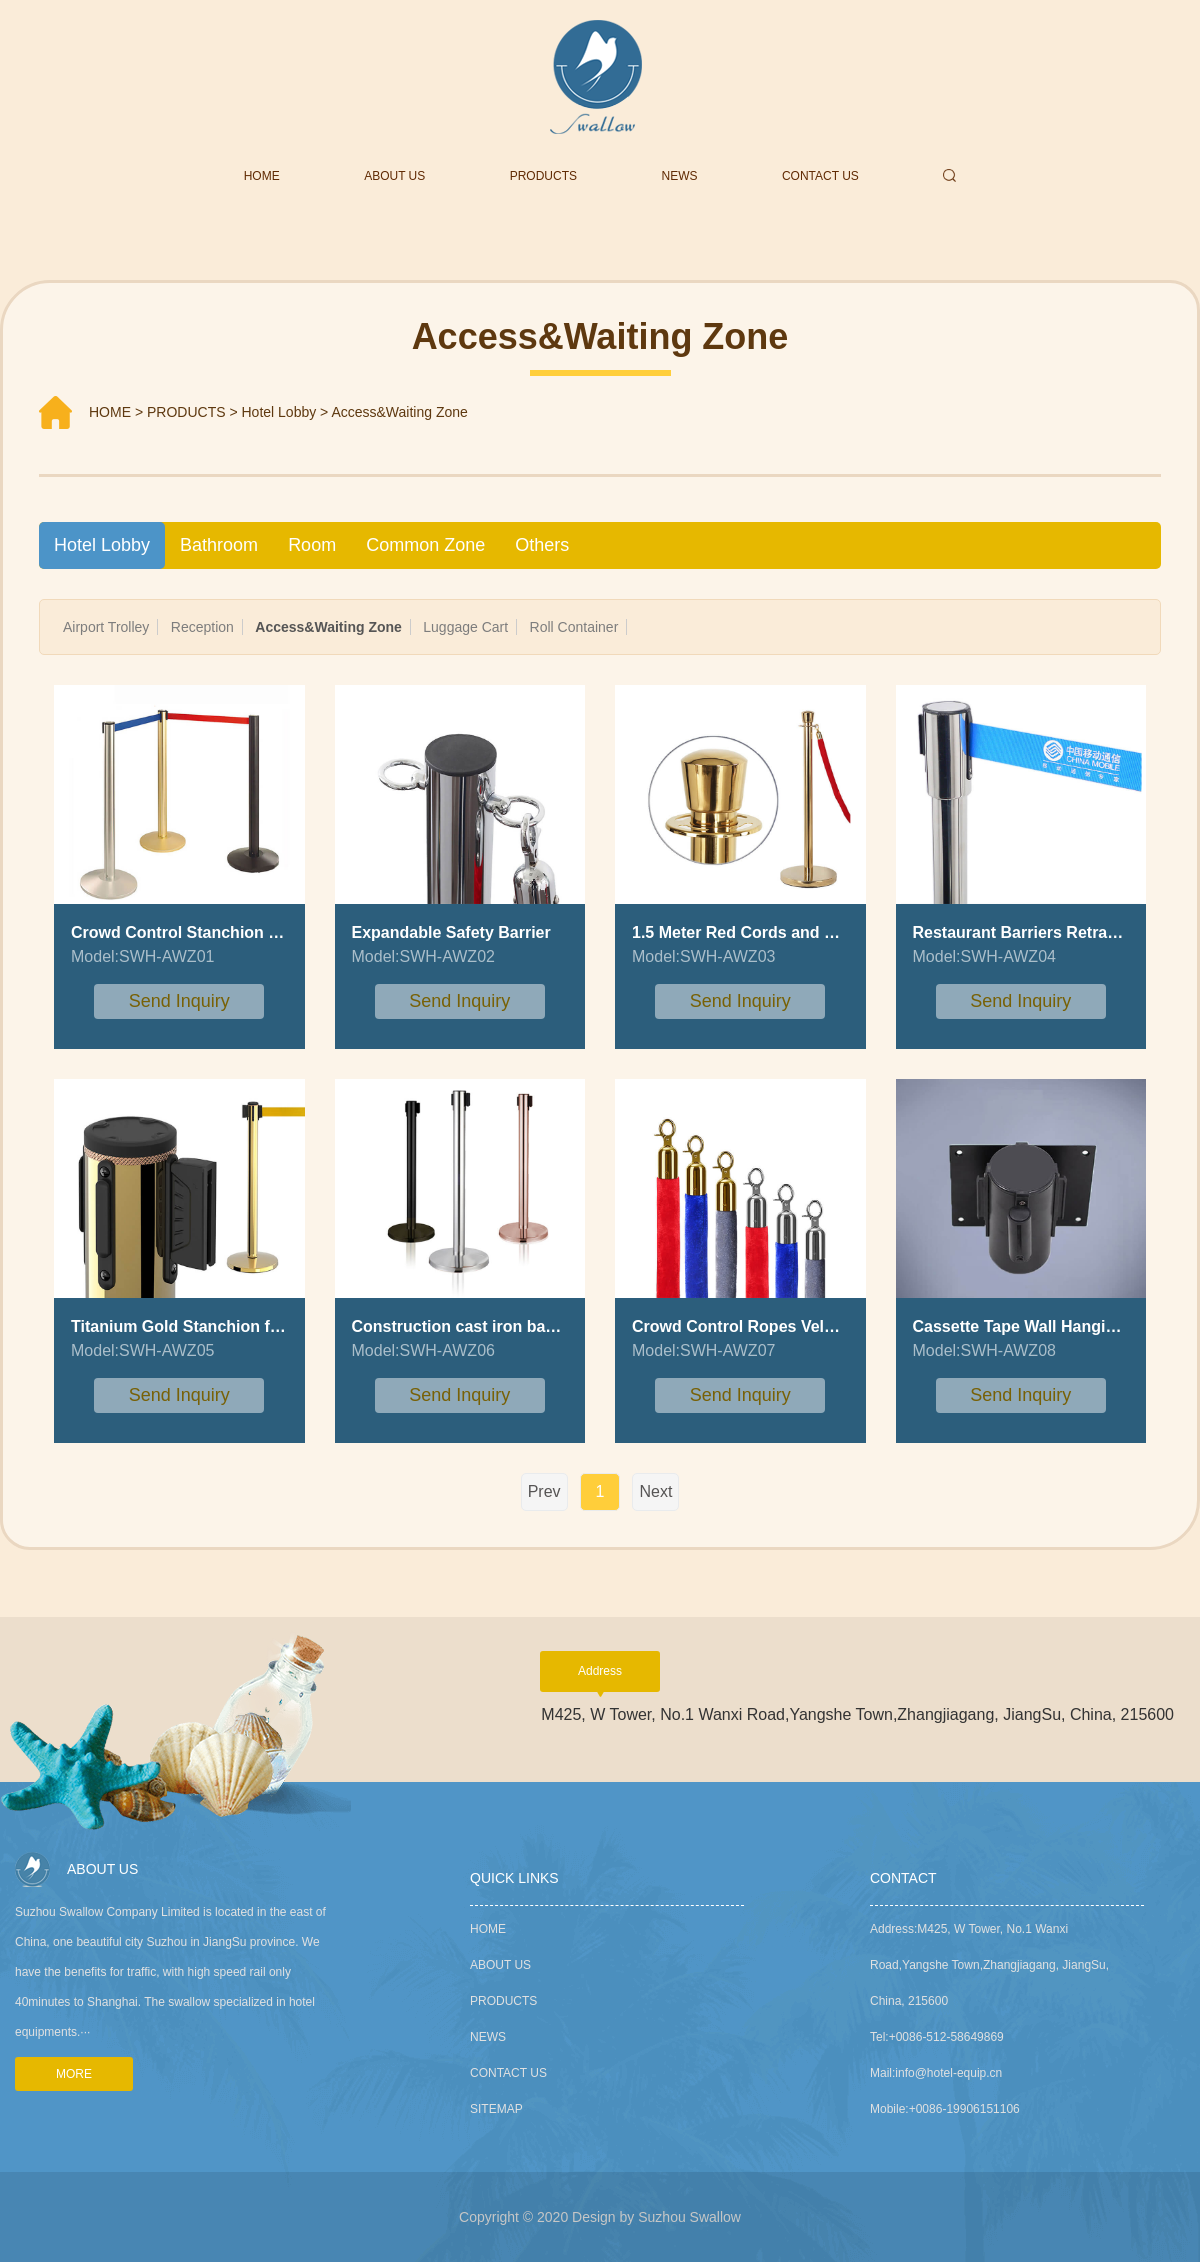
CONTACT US (820, 176)
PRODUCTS (543, 176)
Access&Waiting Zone (399, 412)
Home (488, 1929)
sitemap (496, 2109)
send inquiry (179, 1001)
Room (312, 545)
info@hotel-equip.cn (948, 2073)
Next (655, 1491)
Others (542, 545)
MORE (74, 2074)
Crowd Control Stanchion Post (187, 932)
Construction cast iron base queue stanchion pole (542, 1326)
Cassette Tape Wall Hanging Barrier (1047, 1326)
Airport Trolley (106, 627)
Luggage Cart (465, 627)
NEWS (680, 176)
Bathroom (219, 545)
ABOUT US (394, 176)
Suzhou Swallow (689, 2217)
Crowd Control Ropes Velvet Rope (762, 1326)
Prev (544, 1491)
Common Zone (425, 545)
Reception (202, 627)
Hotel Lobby (279, 412)
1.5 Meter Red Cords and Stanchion (766, 932)
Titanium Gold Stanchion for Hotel (200, 1326)
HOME (262, 176)
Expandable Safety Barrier (451, 932)
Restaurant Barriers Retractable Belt (1051, 932)
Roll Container (574, 627)
